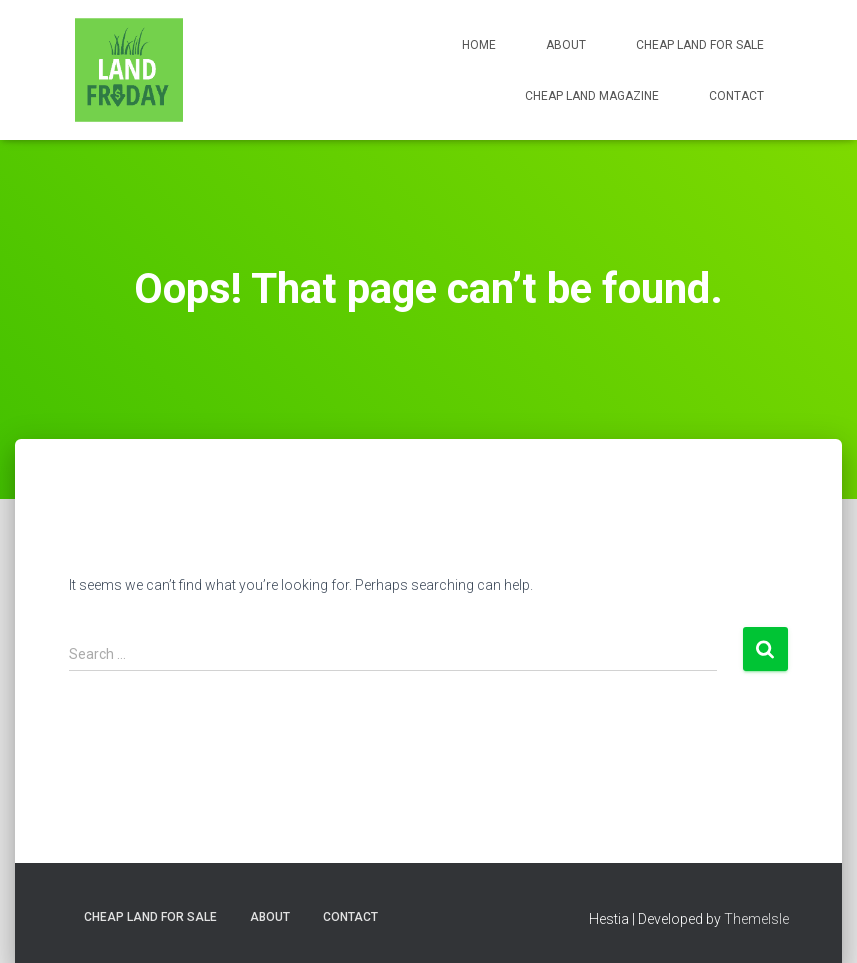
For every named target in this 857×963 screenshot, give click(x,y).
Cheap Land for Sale (700, 45)
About (566, 45)
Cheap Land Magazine (592, 96)
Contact (736, 96)
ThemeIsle (756, 919)
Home (479, 45)
